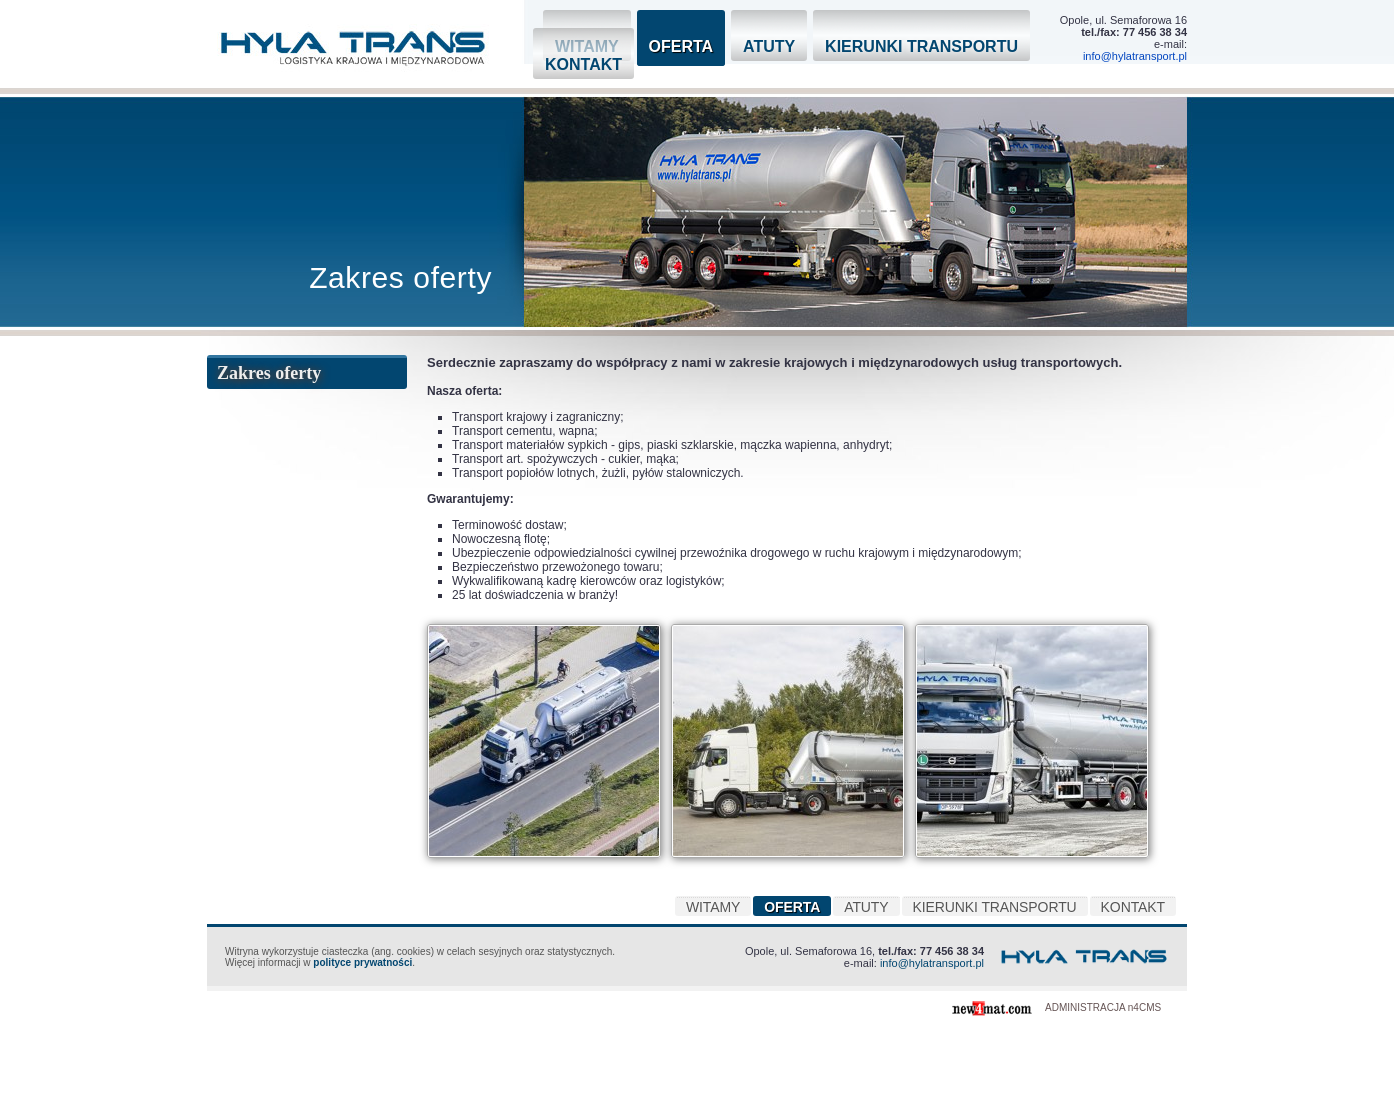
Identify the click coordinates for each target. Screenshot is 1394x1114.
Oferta (681, 46)
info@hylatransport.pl (1135, 56)
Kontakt (583, 64)
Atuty (769, 46)
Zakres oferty (269, 373)
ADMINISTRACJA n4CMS (1103, 1007)
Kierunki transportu (921, 46)
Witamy (713, 907)
